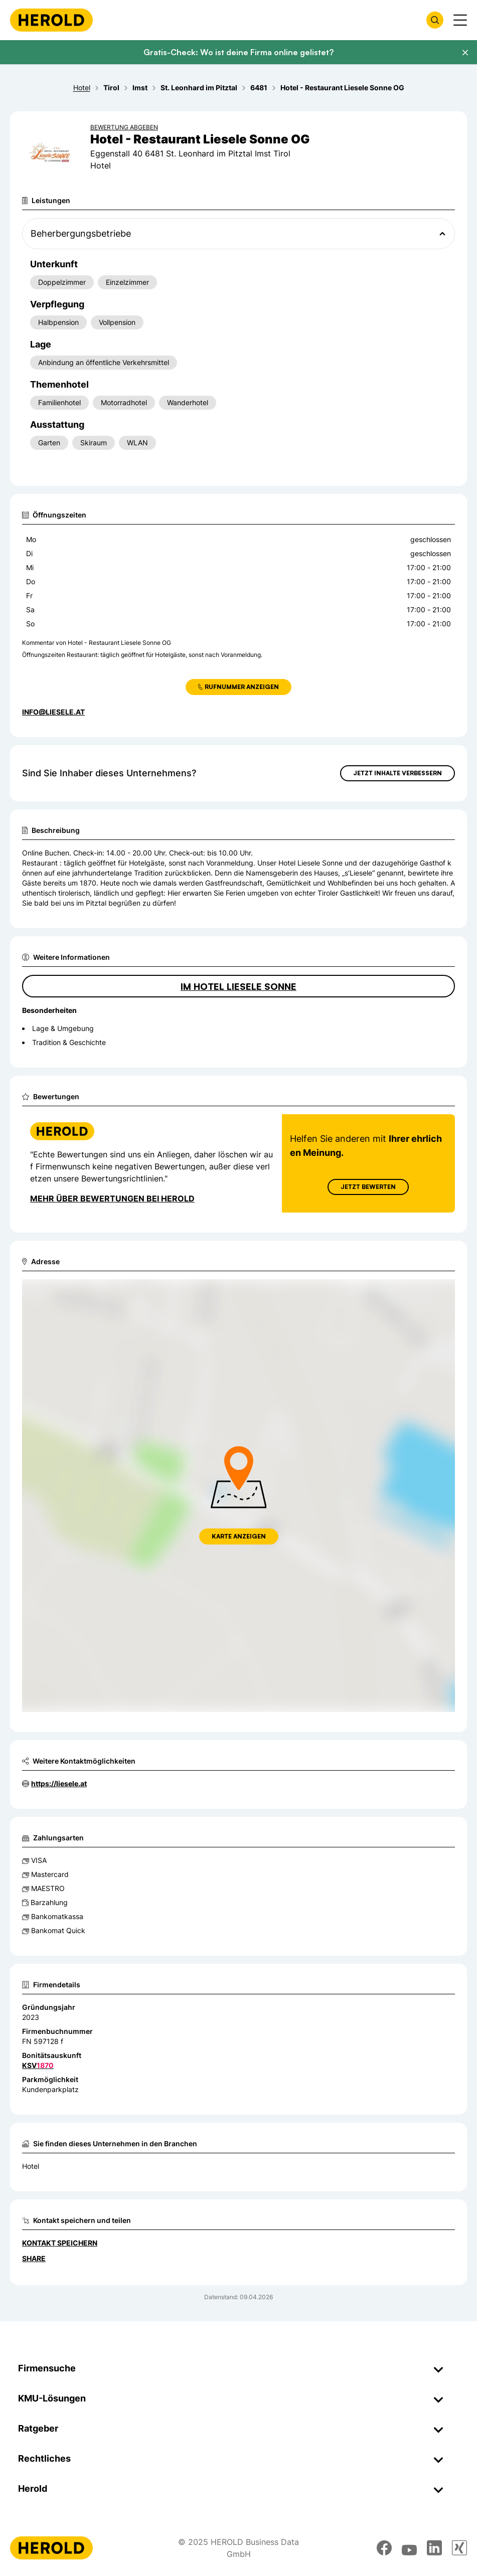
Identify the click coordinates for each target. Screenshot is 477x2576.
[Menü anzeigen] (460, 20)
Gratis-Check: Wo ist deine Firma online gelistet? (238, 52)
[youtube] (409, 2548)
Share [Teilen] (34, 2258)
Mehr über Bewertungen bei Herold (112, 1198)
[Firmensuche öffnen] (434, 20)
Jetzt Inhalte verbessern (397, 773)
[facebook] (384, 2548)
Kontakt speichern (59, 2243)
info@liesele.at (53, 712)
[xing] (459, 2548)
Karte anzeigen (239, 1536)
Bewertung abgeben (124, 127)
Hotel (30, 2166)
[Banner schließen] (465, 53)
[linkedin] (434, 2548)
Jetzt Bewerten (368, 1186)
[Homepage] (51, 20)
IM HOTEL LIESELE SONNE (238, 986)
